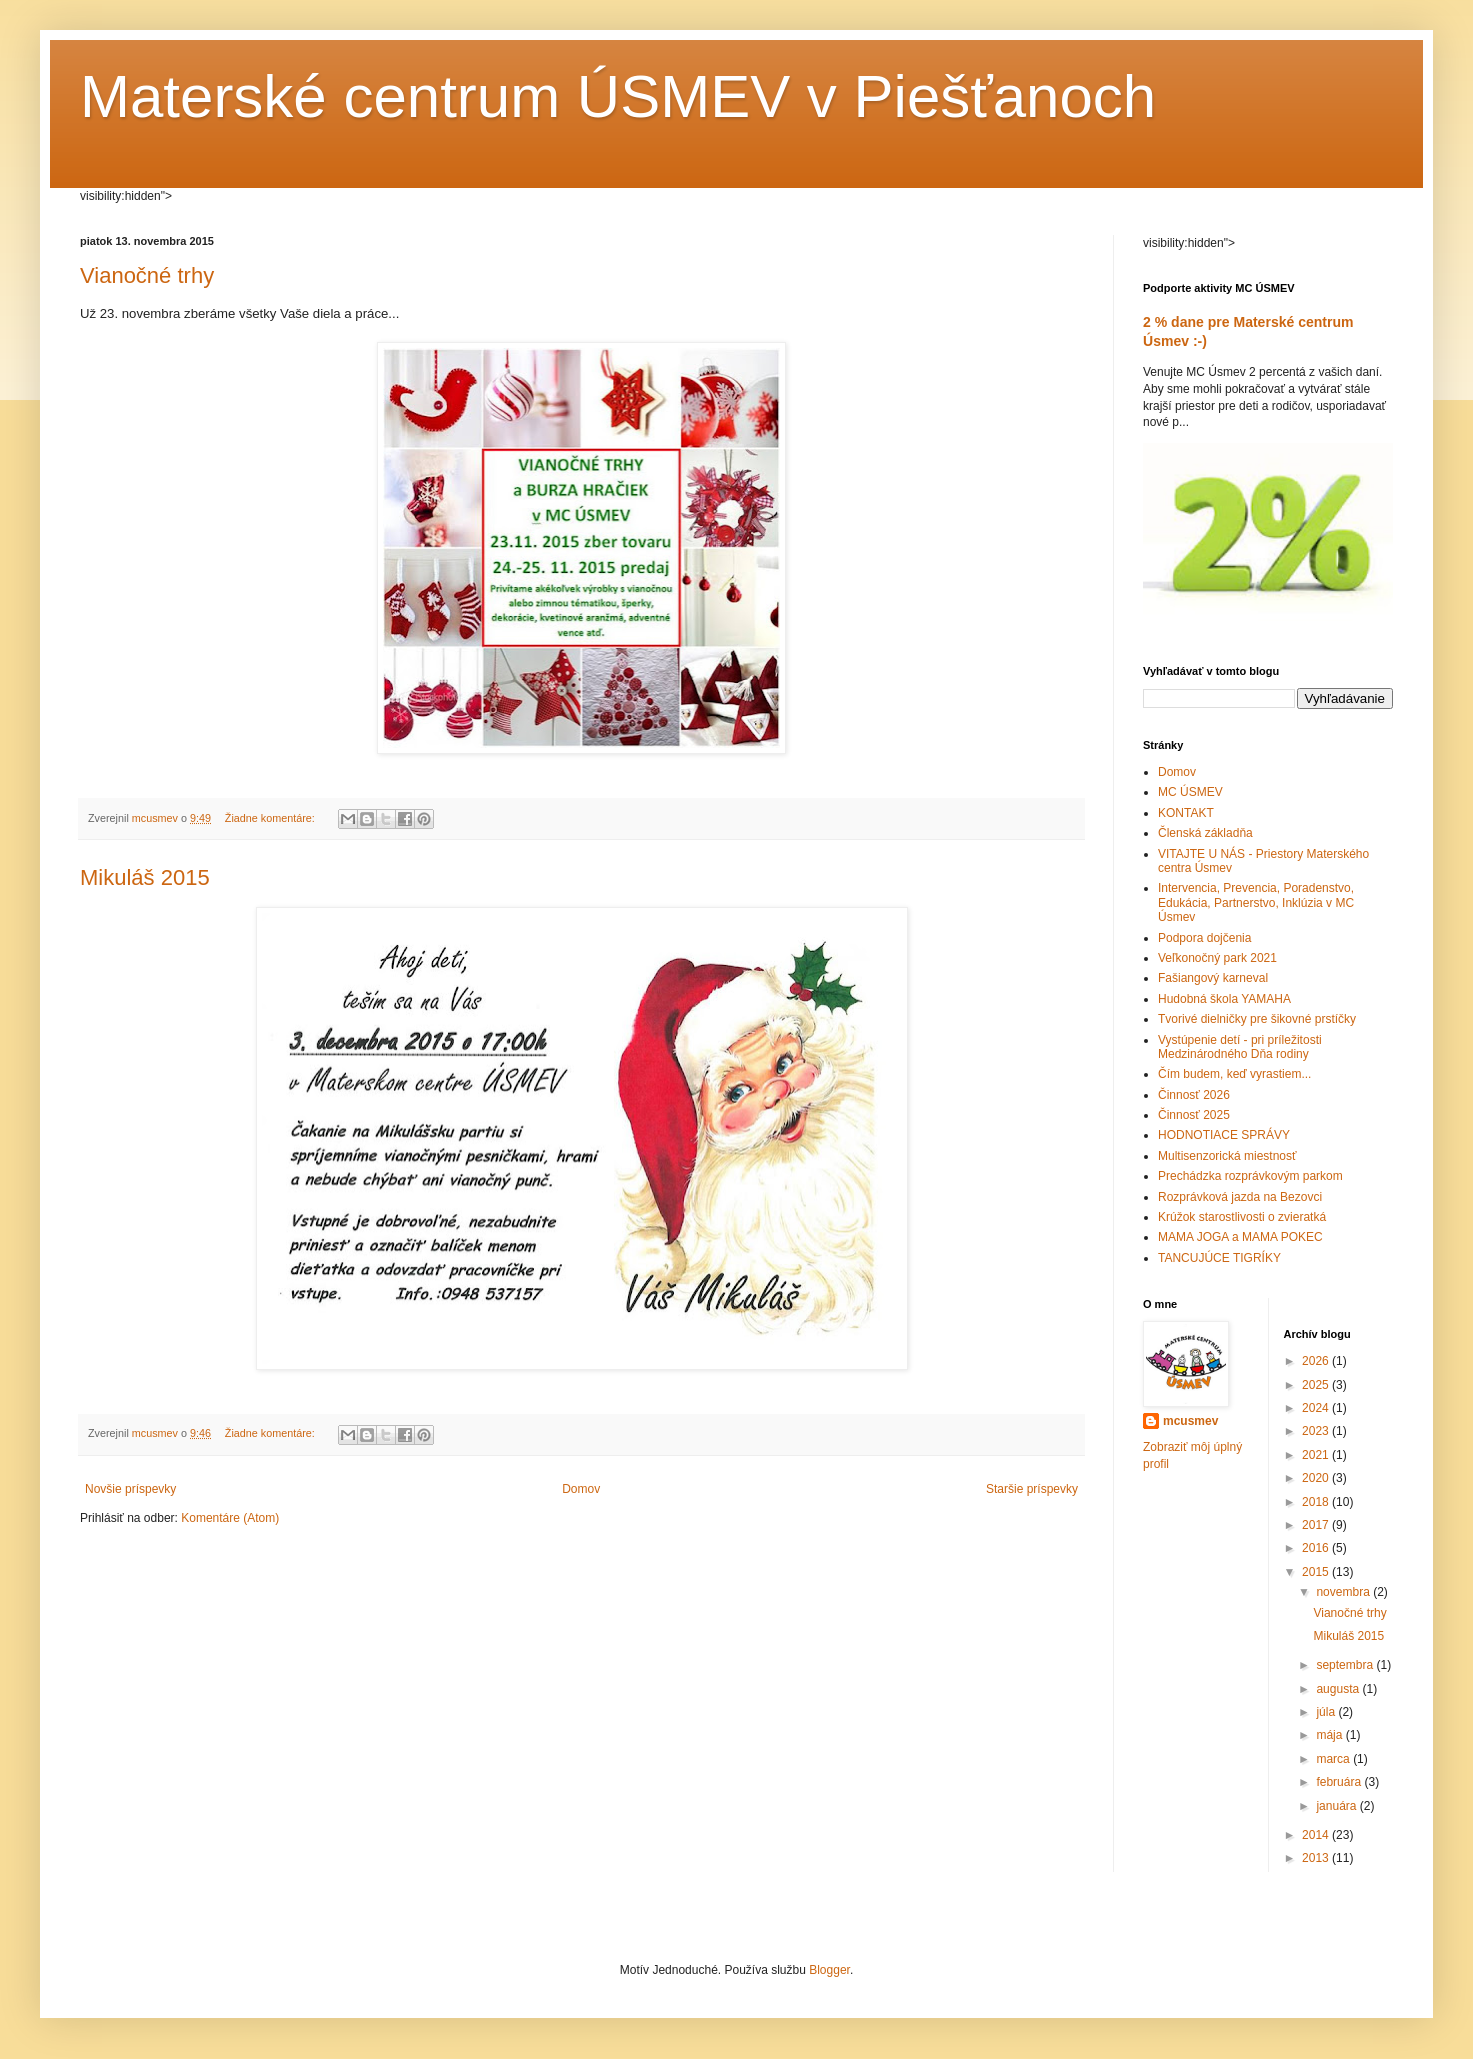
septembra (1346, 1665)
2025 (1317, 1385)
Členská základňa (1205, 833)
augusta (1339, 1689)
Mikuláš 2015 (145, 877)
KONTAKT (1186, 813)
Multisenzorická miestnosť (1227, 1156)
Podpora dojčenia (1204, 938)
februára (1340, 1782)
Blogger (829, 1970)
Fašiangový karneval (1213, 978)
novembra (1344, 1592)
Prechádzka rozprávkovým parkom (1250, 1176)
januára (1337, 1806)
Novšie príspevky (130, 1489)
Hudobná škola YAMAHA (1224, 999)
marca (1334, 1759)
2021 (1317, 1455)
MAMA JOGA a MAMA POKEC (1240, 1237)
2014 (1317, 1835)
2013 (1317, 1858)
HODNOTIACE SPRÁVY (1224, 1135)
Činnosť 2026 (1194, 1095)
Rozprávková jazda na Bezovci (1240, 1197)
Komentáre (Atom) (230, 1518)
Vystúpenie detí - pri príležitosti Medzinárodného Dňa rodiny (1240, 1047)
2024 (1317, 1408)
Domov (581, 1489)
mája (1330, 1735)
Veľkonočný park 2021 (1217, 958)
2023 (1317, 1431)
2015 (1317, 1572)
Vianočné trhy (147, 275)
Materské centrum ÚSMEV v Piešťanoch (618, 96)
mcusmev (1190, 1421)
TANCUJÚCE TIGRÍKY (1219, 1258)
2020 (1317, 1478)
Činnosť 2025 (1194, 1115)
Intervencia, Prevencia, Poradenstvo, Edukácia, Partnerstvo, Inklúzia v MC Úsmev (1256, 902)
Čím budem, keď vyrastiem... (1234, 1074)
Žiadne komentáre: (271, 818)
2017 (1317, 1525)
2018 (1317, 1502)
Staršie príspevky (1032, 1489)
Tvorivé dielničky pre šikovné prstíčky (1257, 1019)
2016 (1317, 1548)
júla (1327, 1712)
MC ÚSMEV (1190, 792)
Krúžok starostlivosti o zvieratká (1242, 1217)
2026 (1317, 1361)
